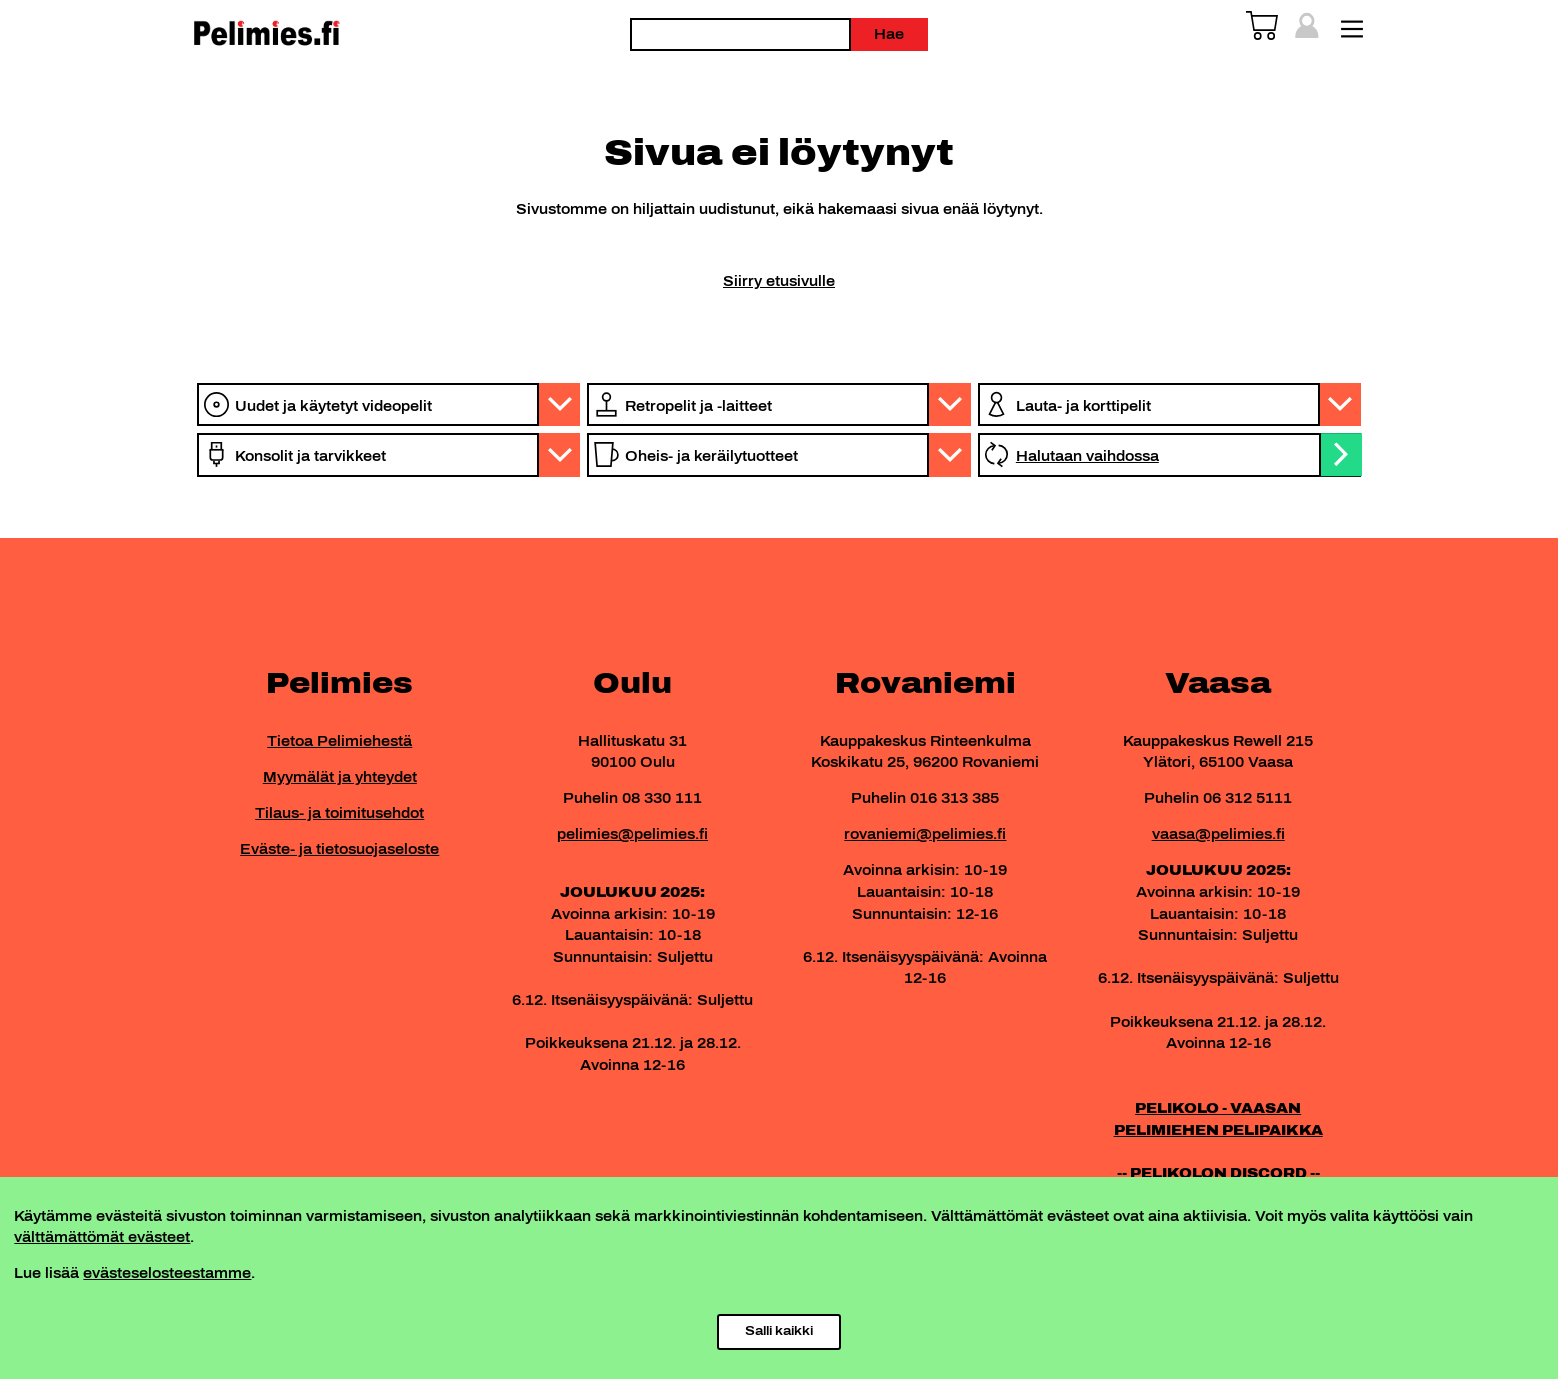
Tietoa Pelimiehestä (339, 741)
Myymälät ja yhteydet (340, 777)
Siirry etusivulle (779, 281)
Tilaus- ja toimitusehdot (339, 813)
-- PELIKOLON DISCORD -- (1218, 1173)
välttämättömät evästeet (102, 1237)
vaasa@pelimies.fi (1218, 834)
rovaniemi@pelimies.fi (925, 834)
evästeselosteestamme (167, 1273)
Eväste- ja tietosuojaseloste (339, 849)
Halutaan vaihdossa (1087, 456)
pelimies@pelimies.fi (632, 834)
